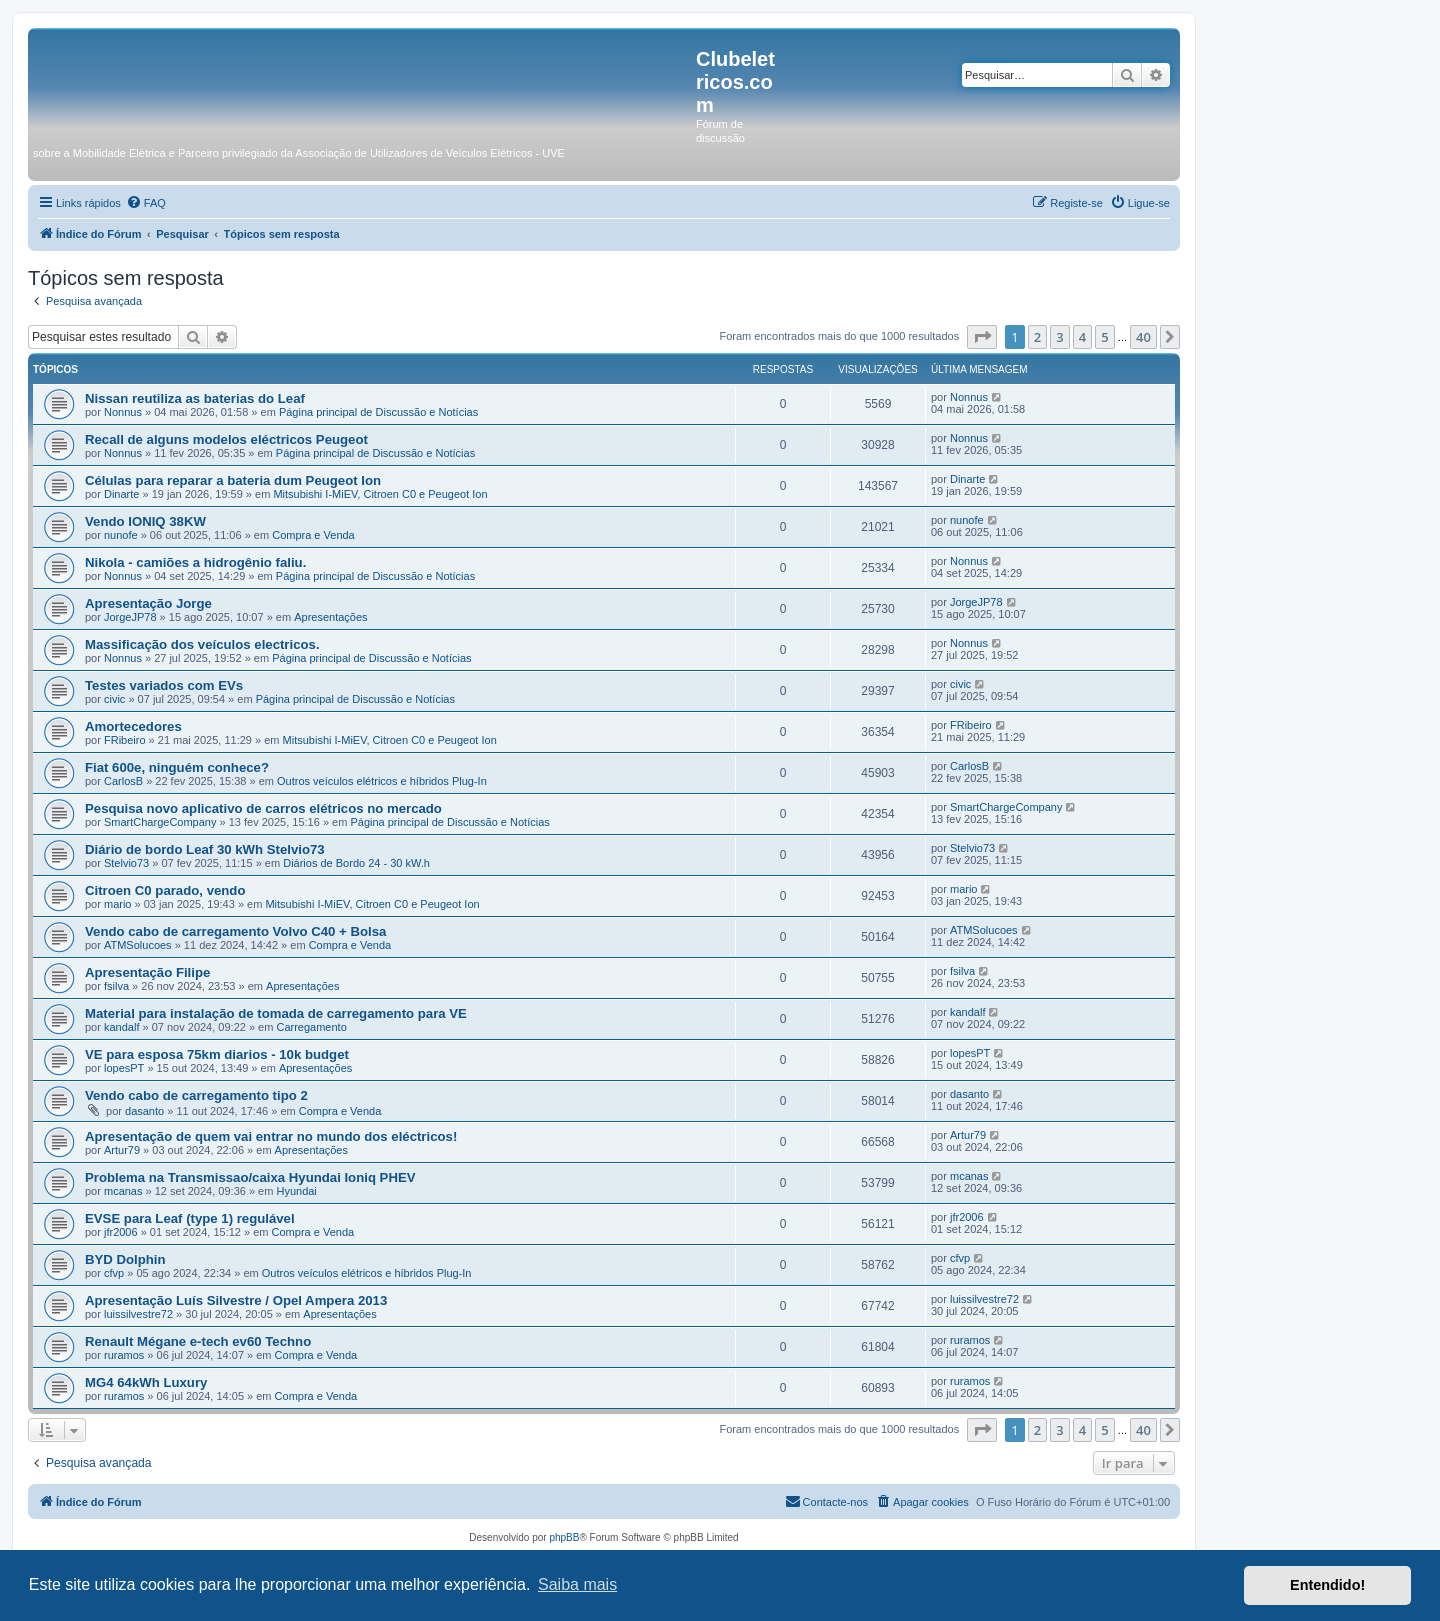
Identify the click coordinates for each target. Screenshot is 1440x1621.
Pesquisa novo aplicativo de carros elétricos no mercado (263, 808)
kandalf (121, 1027)
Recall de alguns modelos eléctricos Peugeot (226, 439)
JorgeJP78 (130, 617)
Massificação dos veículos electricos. (202, 644)
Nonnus (123, 412)
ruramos (124, 1355)
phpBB (564, 1537)
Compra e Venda (313, 535)
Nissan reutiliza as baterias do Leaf (195, 398)
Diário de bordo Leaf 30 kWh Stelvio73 (205, 849)
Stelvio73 (126, 863)
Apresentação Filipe (147, 972)
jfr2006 (121, 1232)
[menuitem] (146, 203)
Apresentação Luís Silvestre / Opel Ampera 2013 (236, 1300)
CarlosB (123, 781)
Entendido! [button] (1327, 1585)
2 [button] (1037, 337)
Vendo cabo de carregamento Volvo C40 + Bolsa (235, 931)
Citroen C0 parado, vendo (165, 890)
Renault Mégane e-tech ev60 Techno (198, 1341)
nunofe (121, 535)
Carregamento (311, 1027)
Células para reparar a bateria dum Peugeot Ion (233, 480)
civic (114, 699)
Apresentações (330, 617)
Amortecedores (133, 726)
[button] (982, 337)
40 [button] (1143, 337)
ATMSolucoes (138, 945)
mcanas (123, 1191)
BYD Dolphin (125, 1259)
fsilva (116, 986)
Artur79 (122, 1150)
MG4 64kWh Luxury (146, 1382)
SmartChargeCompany (160, 822)
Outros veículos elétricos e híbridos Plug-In (382, 781)
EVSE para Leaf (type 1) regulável (190, 1218)
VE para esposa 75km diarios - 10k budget (217, 1054)
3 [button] (1059, 337)
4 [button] (1082, 337)
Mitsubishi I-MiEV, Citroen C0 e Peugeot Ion (380, 494)
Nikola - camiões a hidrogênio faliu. (195, 562)
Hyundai (296, 1191)
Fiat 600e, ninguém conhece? (177, 767)
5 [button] (1104, 337)
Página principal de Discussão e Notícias (378, 412)
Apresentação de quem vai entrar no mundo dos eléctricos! (271, 1136)
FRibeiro (125, 740)
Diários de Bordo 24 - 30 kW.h (356, 863)
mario (118, 904)
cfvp (114, 1273)
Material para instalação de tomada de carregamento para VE (276, 1013)
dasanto (144, 1111)
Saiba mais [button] (577, 1584)
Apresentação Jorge (148, 603)
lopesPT (124, 1068)
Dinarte (121, 494)
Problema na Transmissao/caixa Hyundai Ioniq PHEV (250, 1177)
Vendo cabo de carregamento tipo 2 (196, 1095)
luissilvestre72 (138, 1314)
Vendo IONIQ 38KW (145, 521)
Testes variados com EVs (164, 685)
